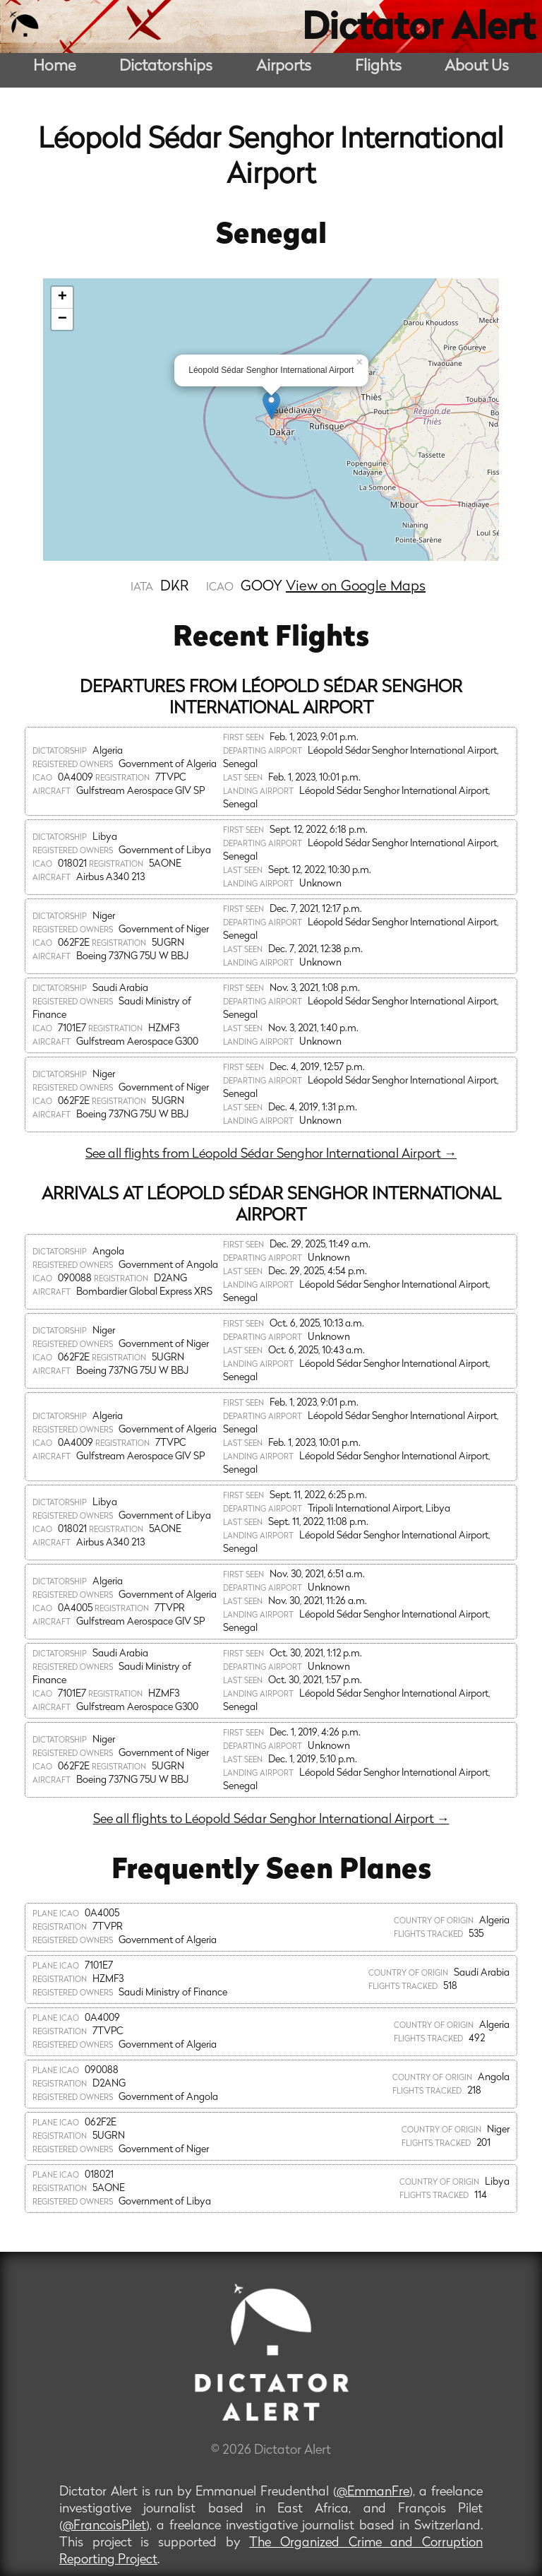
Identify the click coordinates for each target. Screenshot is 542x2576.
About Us (477, 67)
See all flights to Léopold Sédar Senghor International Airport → (271, 1820)
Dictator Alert (418, 29)
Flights (378, 67)
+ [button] (62, 297)
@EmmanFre (373, 2492)
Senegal (271, 236)
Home (54, 67)
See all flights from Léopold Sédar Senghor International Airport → (271, 1154)
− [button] (62, 319)
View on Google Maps (356, 587)
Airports (283, 67)
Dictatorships (165, 67)
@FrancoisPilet (104, 2526)
